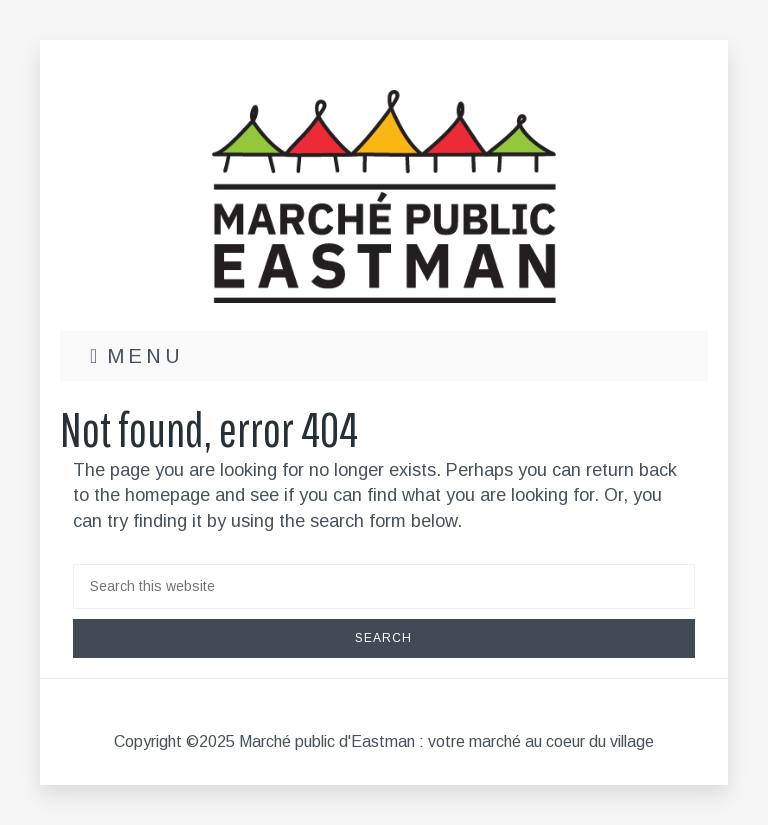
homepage (167, 495)
